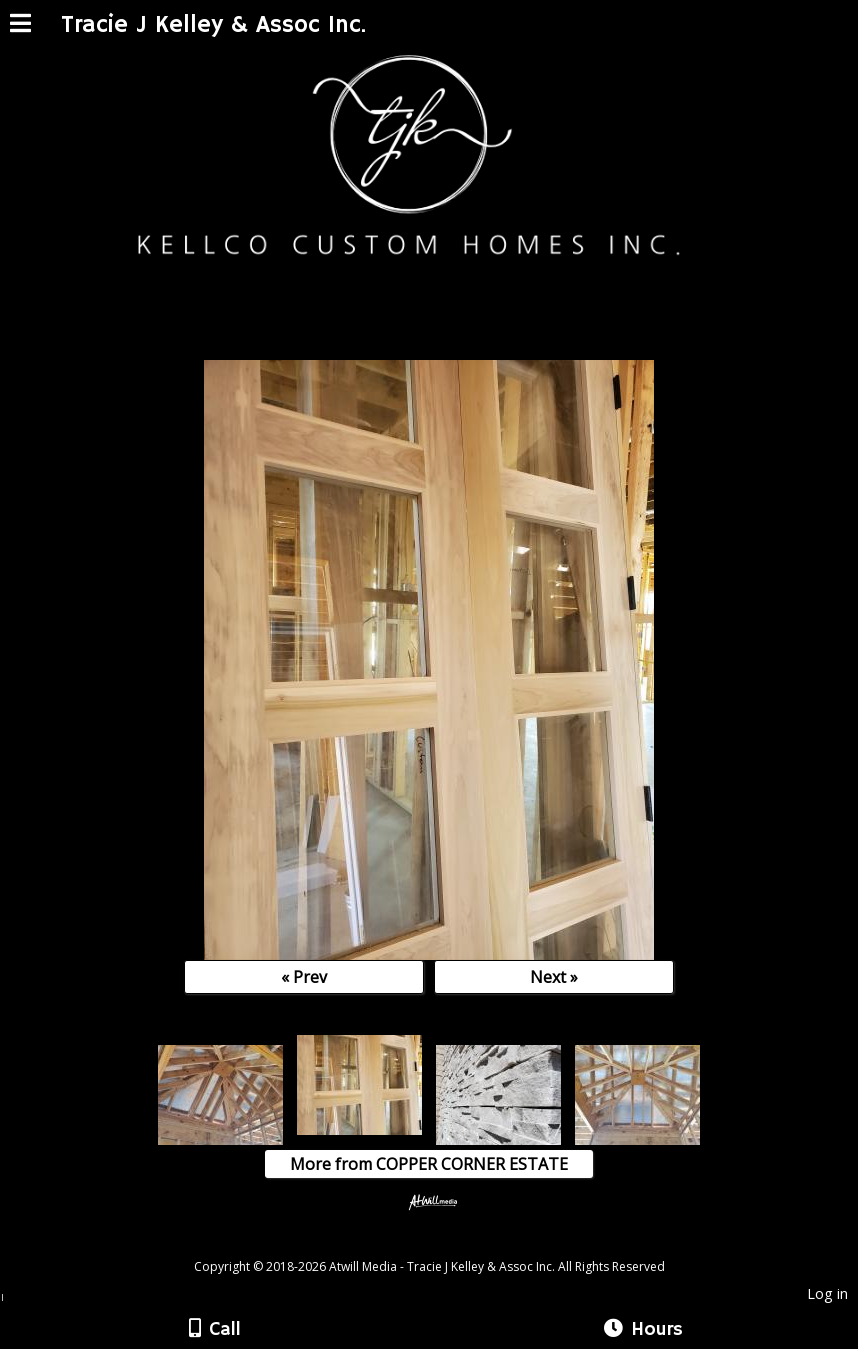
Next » (554, 977)
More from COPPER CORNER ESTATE (429, 1164)
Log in (827, 1293)
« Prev (304, 977)
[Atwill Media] (447, 1244)
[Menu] (20, 26)
